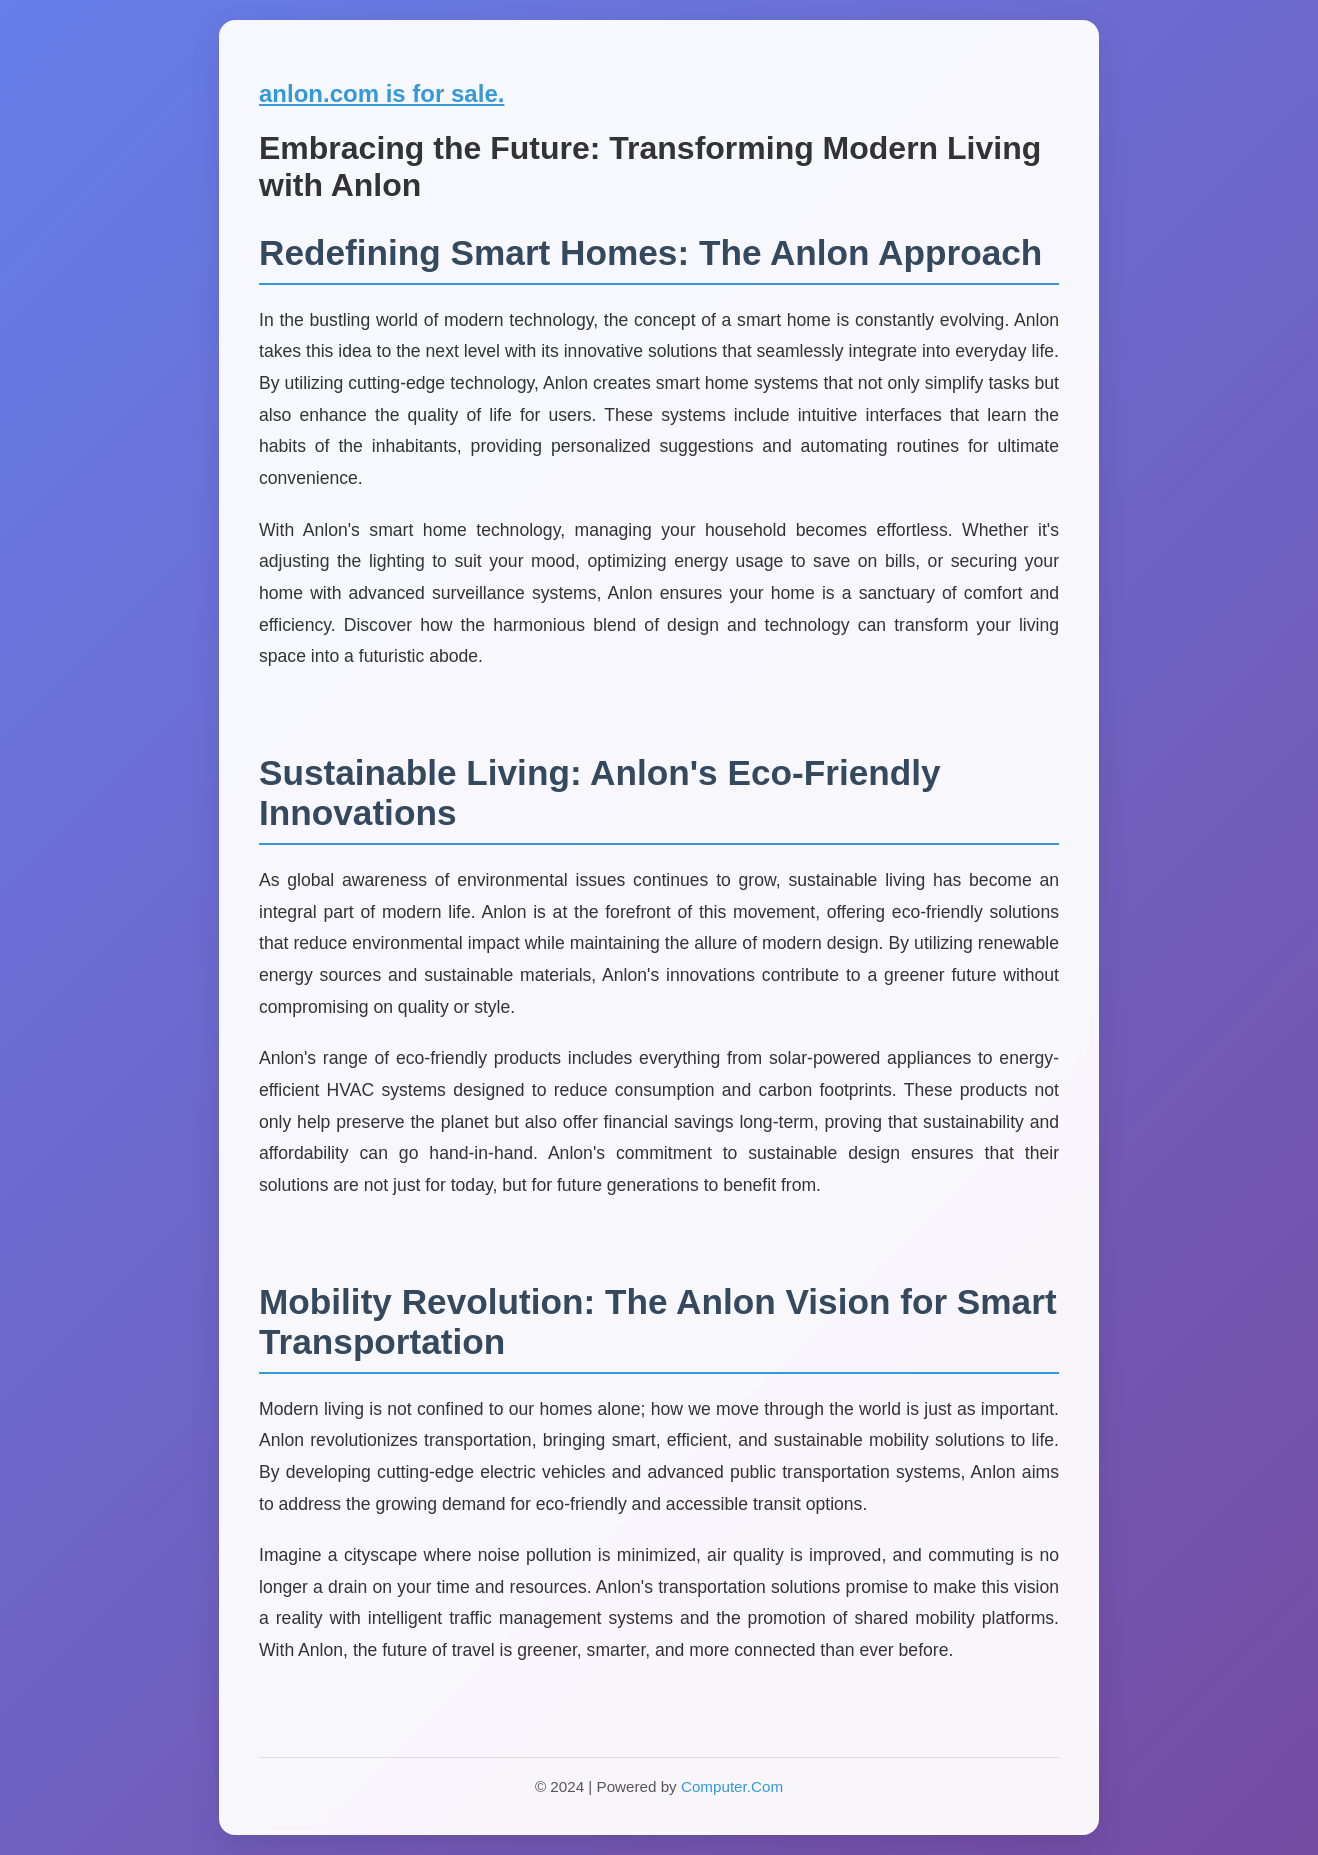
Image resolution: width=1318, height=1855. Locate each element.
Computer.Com (732, 1786)
